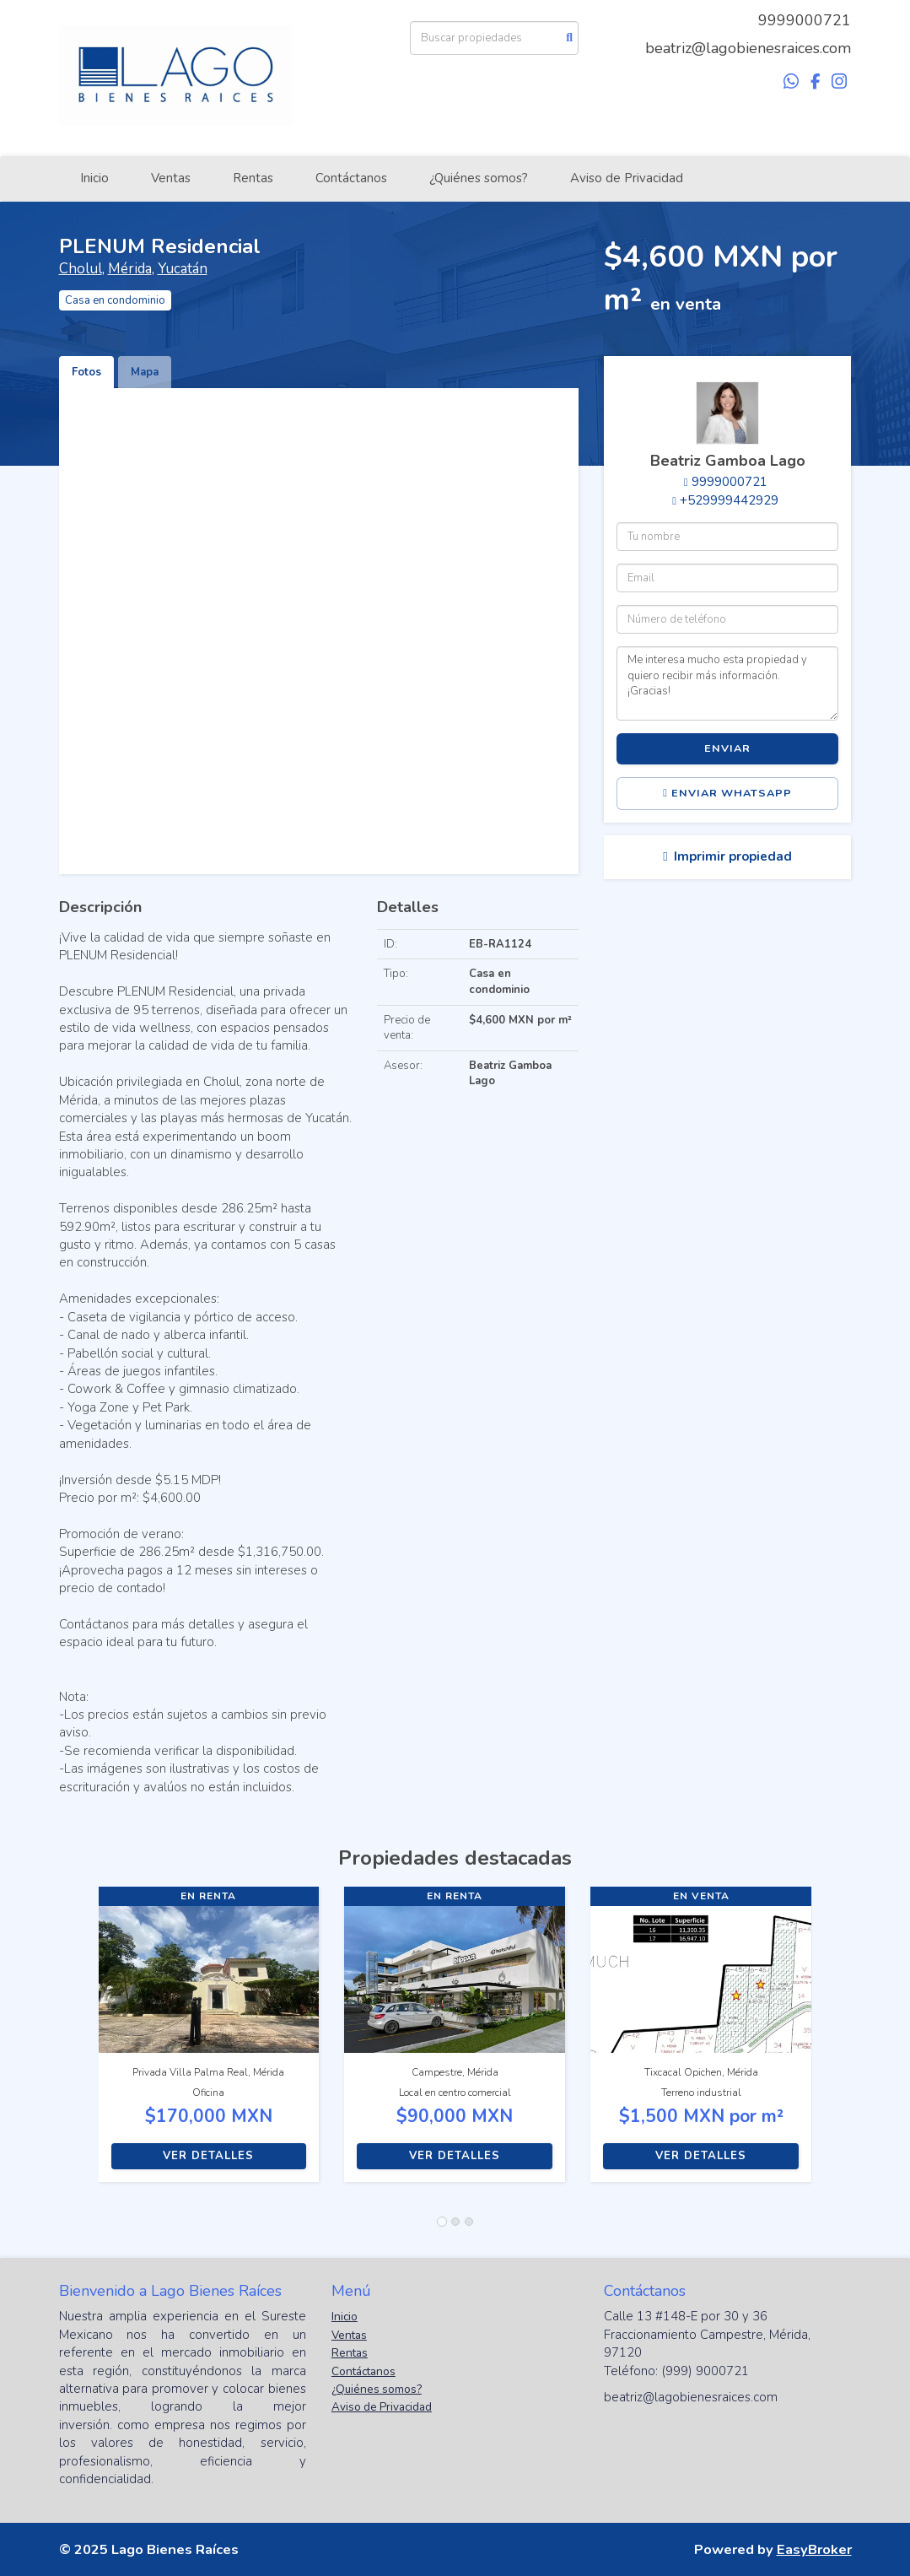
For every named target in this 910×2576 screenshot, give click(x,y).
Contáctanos (351, 178)
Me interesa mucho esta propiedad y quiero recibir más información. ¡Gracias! (727, 683)
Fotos (86, 372)
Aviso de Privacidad (626, 178)
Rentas (253, 178)
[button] (79, 2043)
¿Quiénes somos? (478, 178)
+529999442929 (729, 500)
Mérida (130, 268)
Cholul (80, 268)
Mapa (145, 372)
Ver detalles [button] (208, 2155)
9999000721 (804, 20)
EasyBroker (814, 2549)
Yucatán (182, 268)
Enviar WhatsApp (727, 793)
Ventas (171, 178)
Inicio (94, 178)
